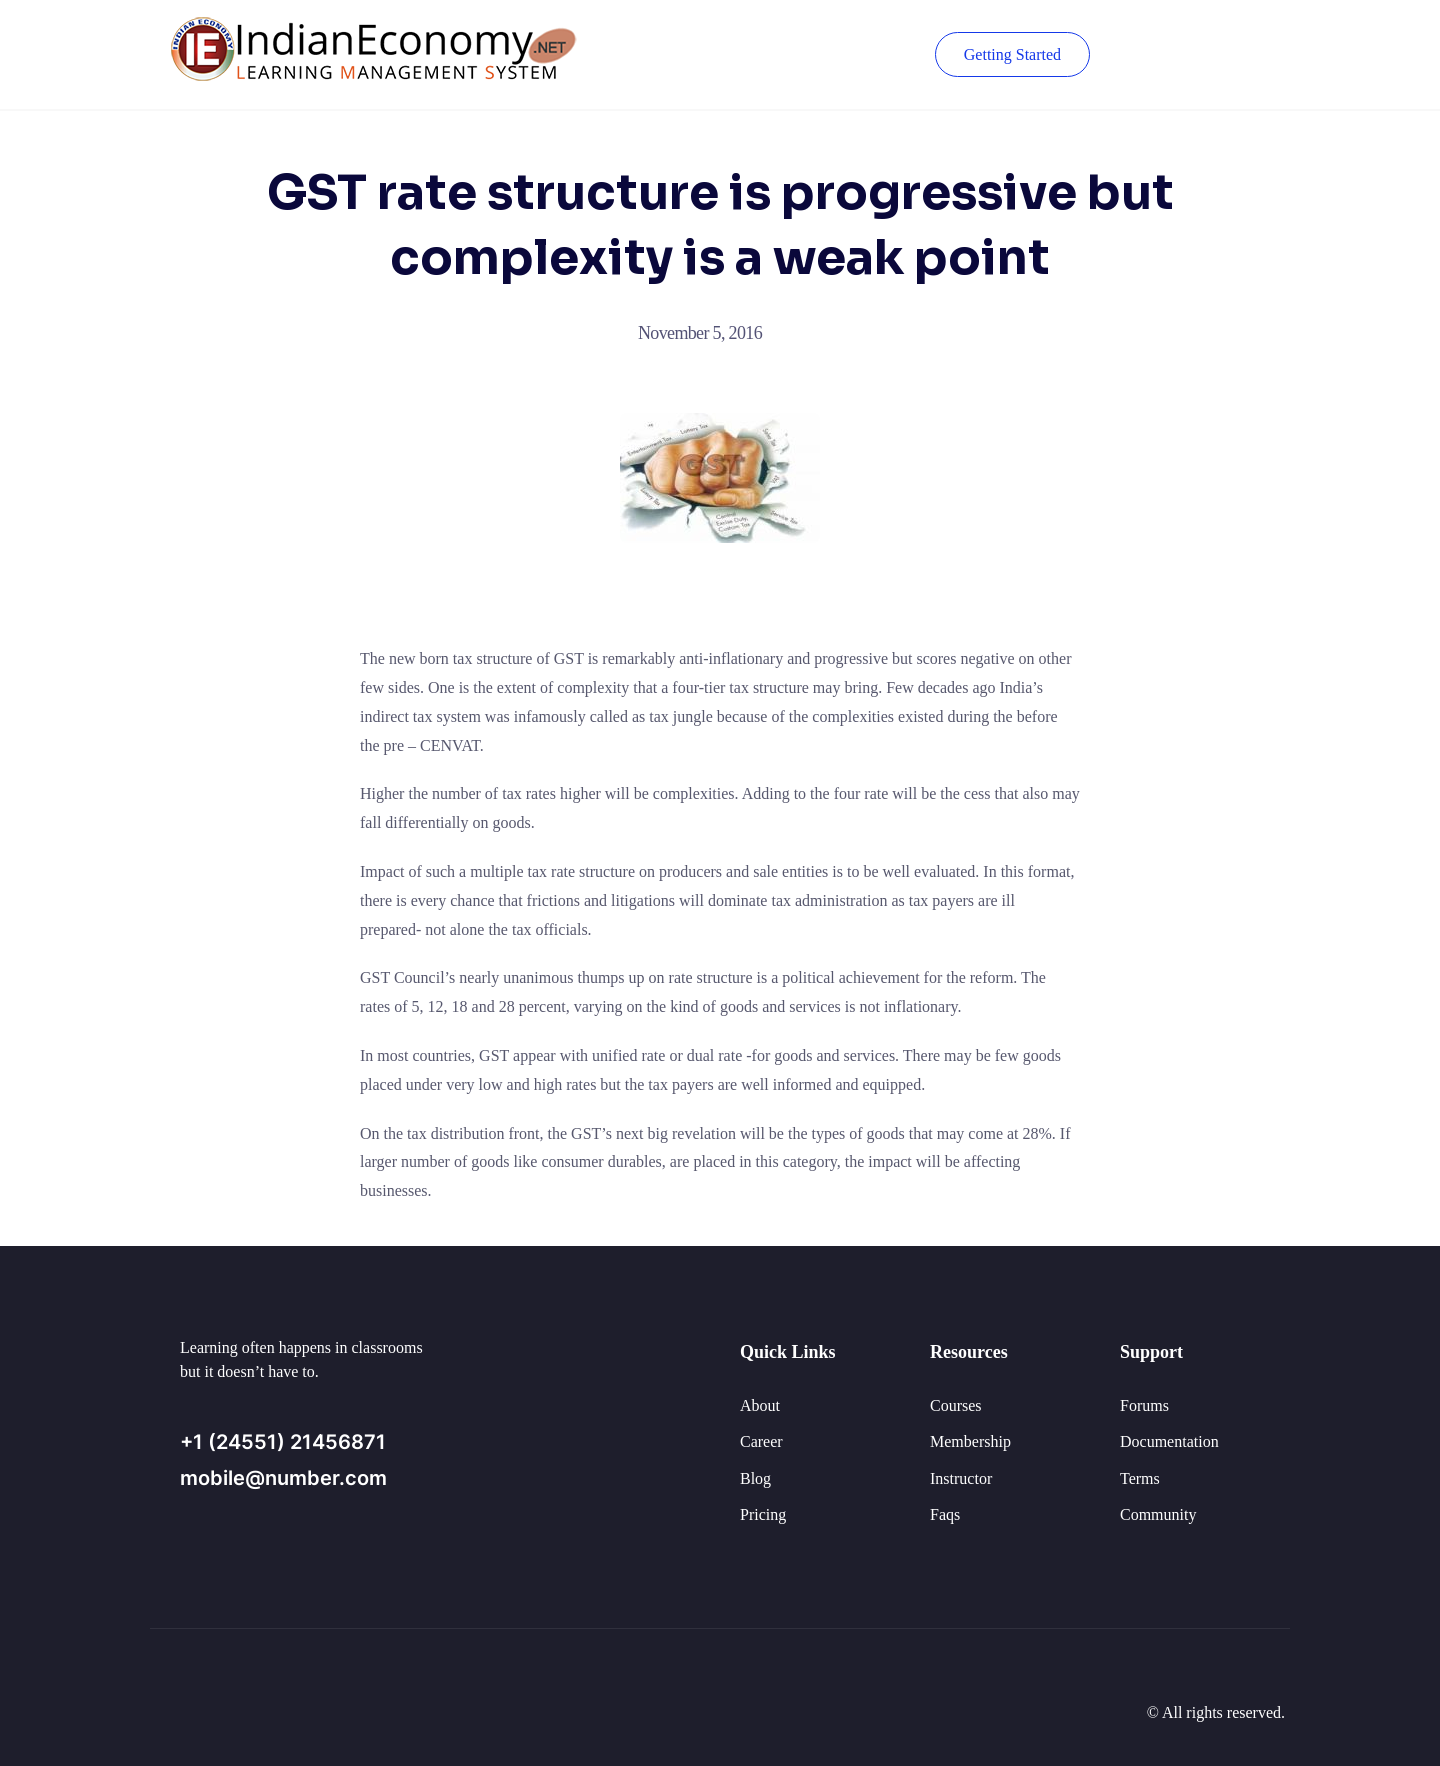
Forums (1144, 1405)
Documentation (1169, 1441)
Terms (1140, 1478)
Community (1158, 1514)
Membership (970, 1441)
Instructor (961, 1478)
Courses (956, 1405)
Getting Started (1012, 54)
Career (761, 1441)
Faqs (945, 1514)
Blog (755, 1478)
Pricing (763, 1514)
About (760, 1405)
